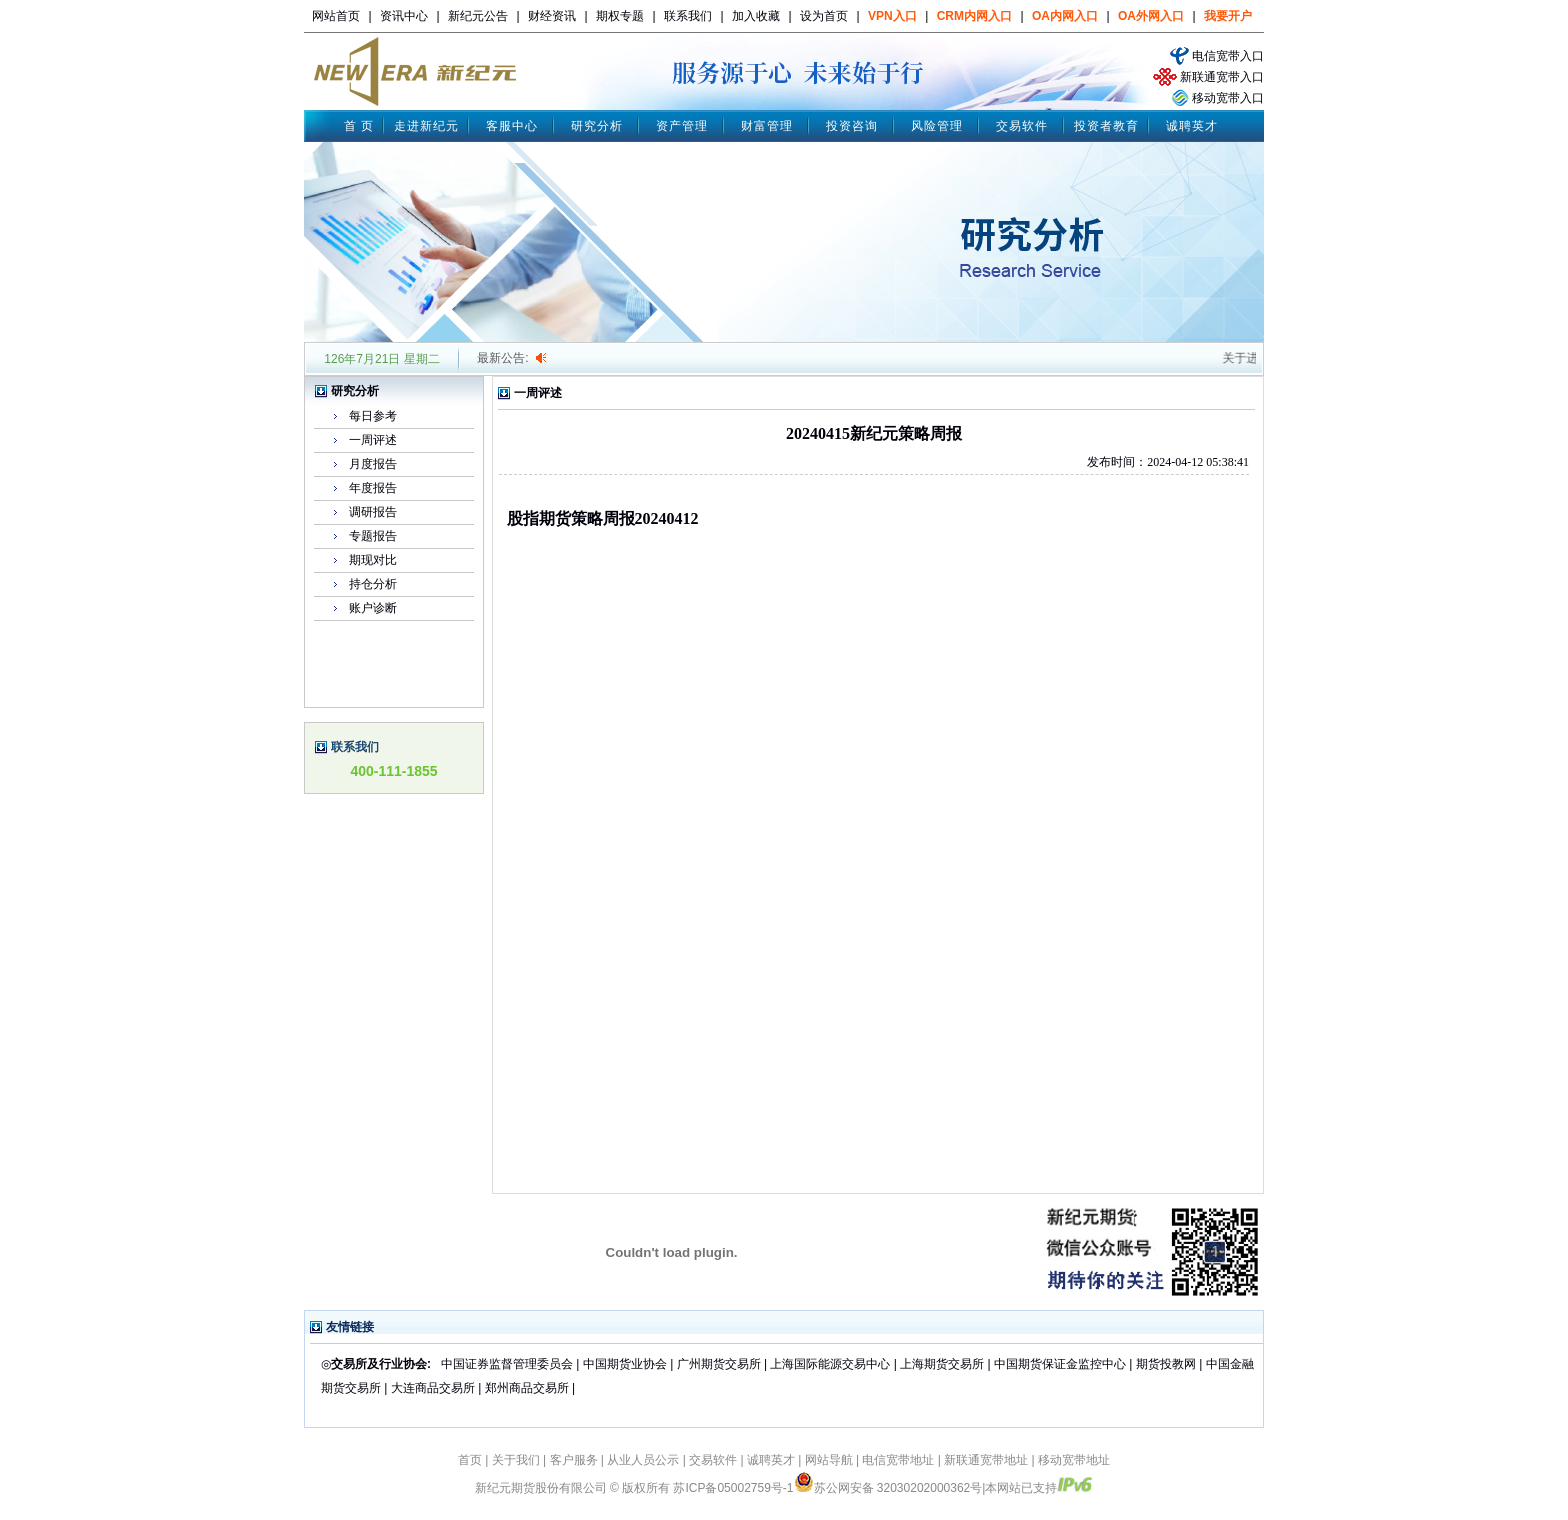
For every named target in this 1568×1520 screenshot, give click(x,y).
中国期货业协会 (625, 1364)
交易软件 (1022, 126)
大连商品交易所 (433, 1388)
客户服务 (574, 1460)
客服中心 (512, 126)
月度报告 (373, 464)
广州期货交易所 (719, 1364)
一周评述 (373, 440)
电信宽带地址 (898, 1460)
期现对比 (373, 560)
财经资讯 (552, 16)
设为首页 (824, 16)
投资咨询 (852, 126)
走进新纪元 (426, 126)
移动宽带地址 (1074, 1460)
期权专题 (620, 16)
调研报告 (373, 512)
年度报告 (373, 488)
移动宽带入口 (1228, 98)
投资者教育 (1106, 126)
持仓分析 (373, 584)
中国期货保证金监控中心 (1060, 1364)
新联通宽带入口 (1222, 77)
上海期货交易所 (943, 1364)
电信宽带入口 (1228, 56)
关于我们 (516, 1460)
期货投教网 (1166, 1364)
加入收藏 (756, 16)
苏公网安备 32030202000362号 (888, 1488)
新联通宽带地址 (986, 1460)
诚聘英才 (1192, 126)
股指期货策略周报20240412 (603, 518)
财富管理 (767, 126)
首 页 (359, 126)
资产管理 (682, 126)
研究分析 (597, 126)
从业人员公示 (643, 1460)
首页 (470, 1460)
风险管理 (937, 126)
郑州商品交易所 (527, 1388)
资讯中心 (404, 16)
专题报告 (373, 536)
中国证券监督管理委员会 (507, 1364)
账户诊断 (373, 608)
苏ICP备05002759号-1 (733, 1488)
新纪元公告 (478, 16)
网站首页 (336, 16)
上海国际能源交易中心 (830, 1364)
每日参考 (373, 416)
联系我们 (688, 16)
